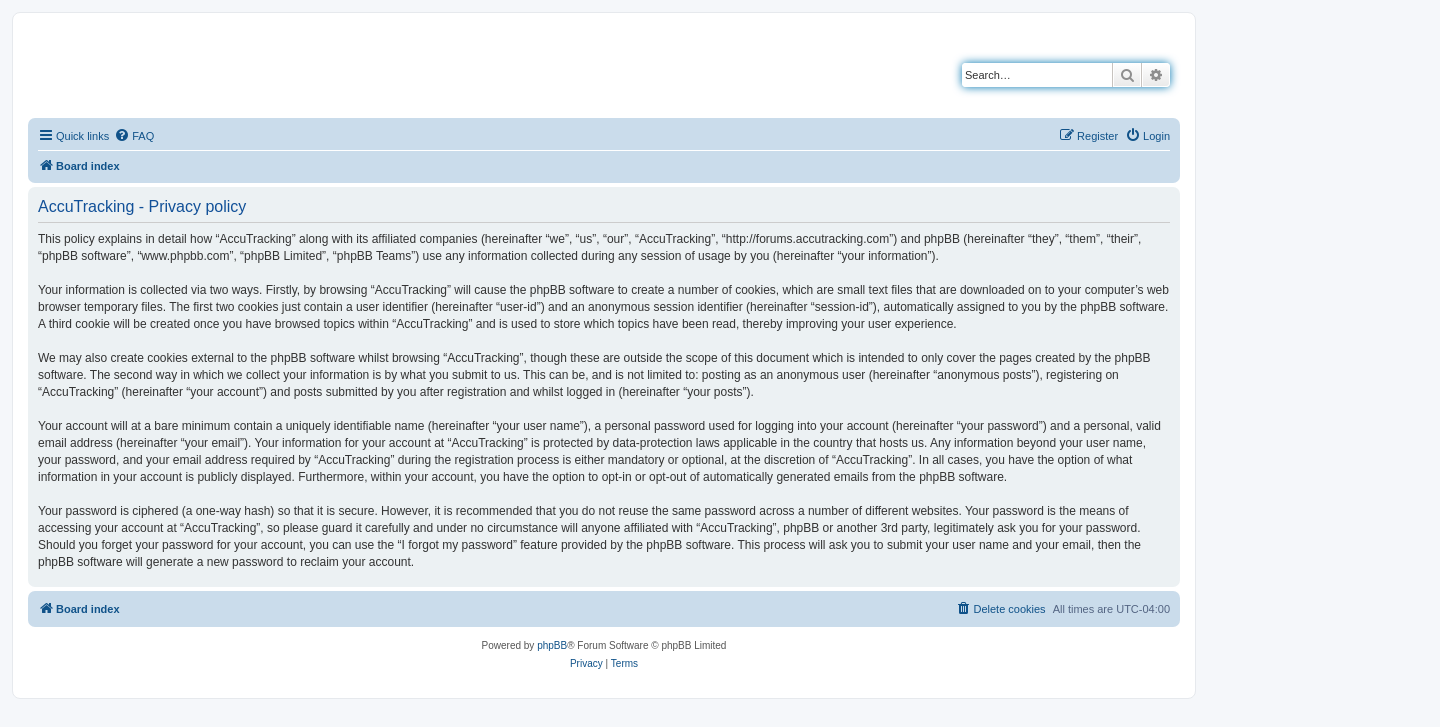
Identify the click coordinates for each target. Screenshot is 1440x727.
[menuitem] (134, 136)
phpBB (552, 645)
